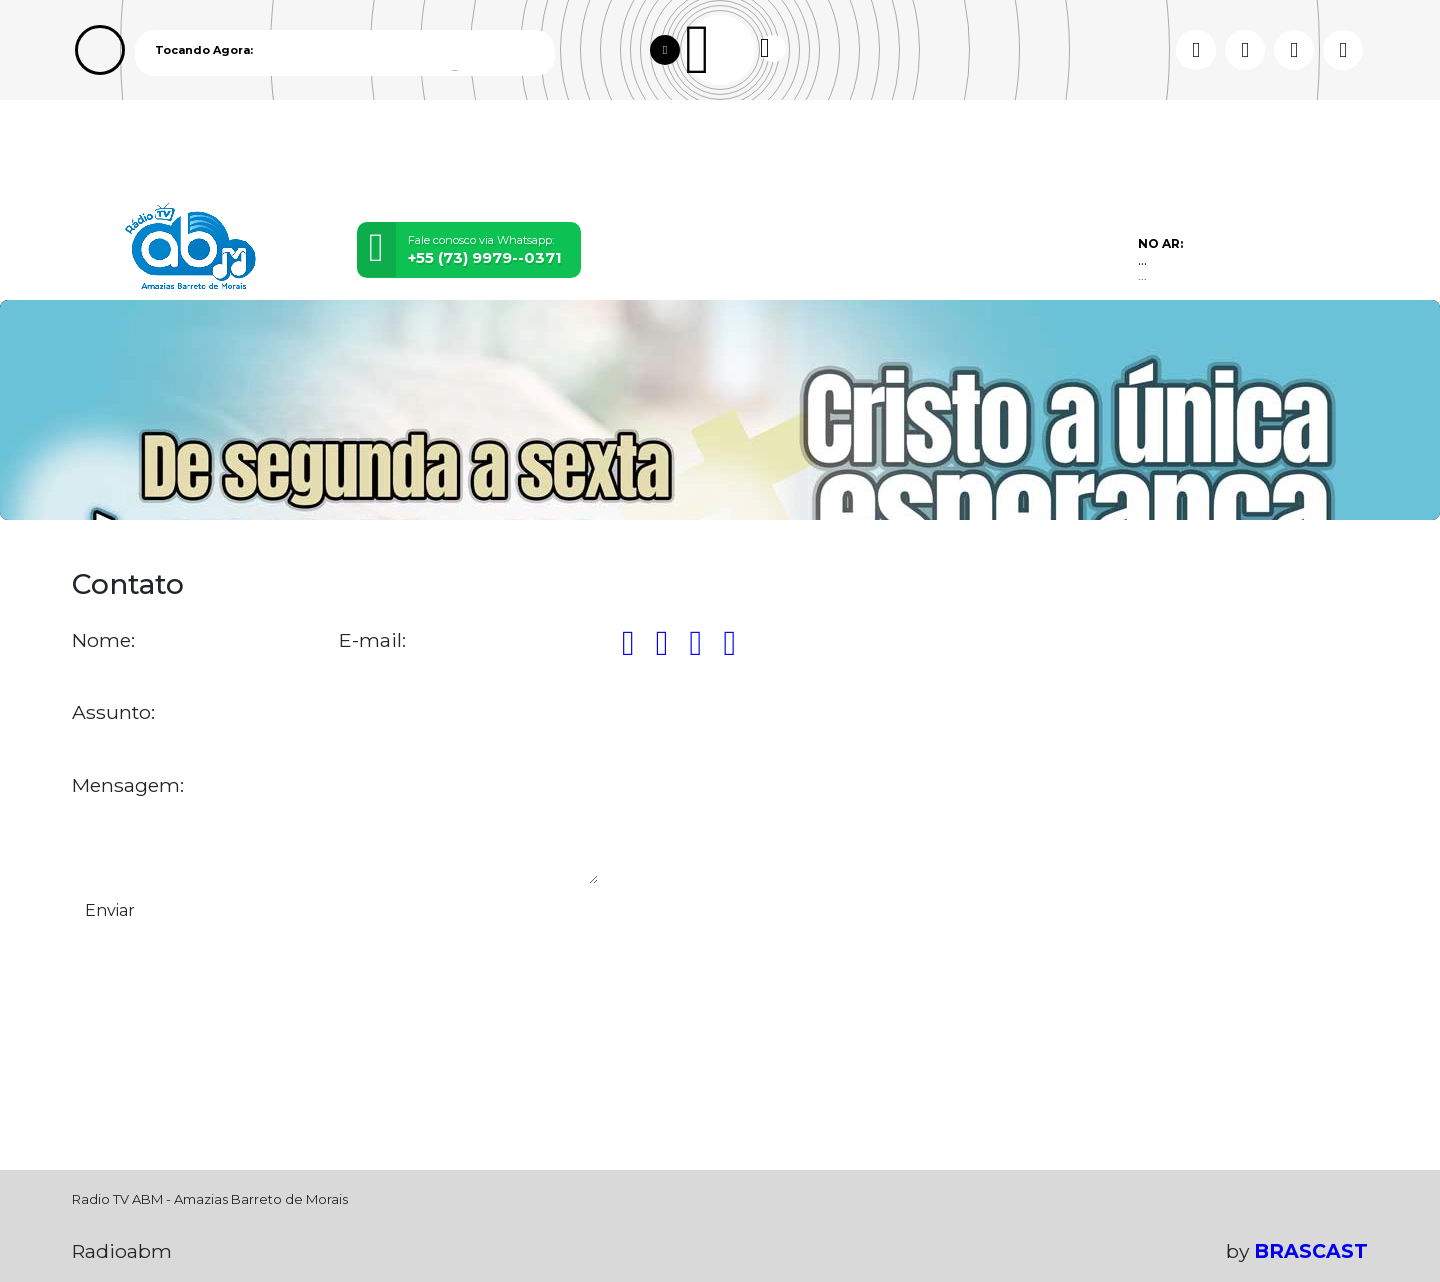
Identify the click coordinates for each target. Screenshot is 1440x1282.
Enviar (110, 910)
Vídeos (367, 153)
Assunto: (113, 712)
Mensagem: (128, 785)
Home (115, 153)
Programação (239, 153)
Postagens (612, 153)
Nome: (103, 640)
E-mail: (372, 640)
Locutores (480, 153)
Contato (734, 153)
